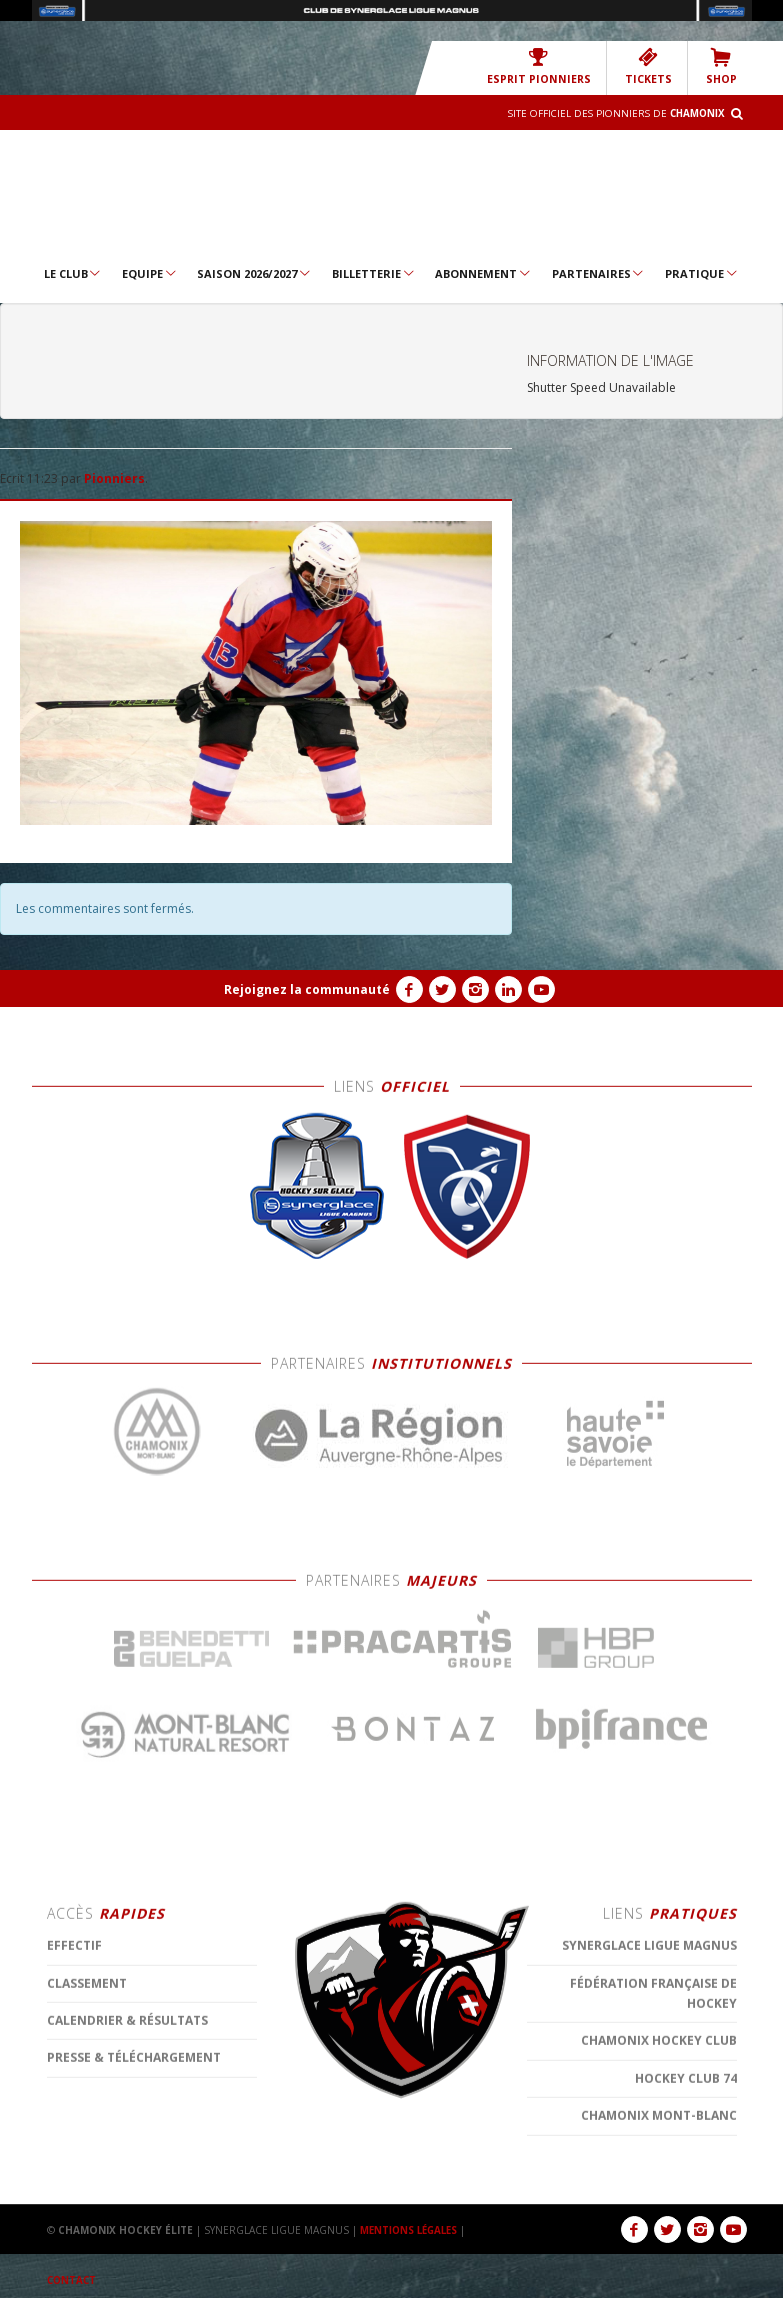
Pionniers (114, 478)
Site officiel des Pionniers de (612, 113)
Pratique (702, 273)
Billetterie (374, 273)
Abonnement (483, 273)
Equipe (150, 273)
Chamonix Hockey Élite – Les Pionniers (391, 195)
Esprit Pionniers (548, 66)
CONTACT (73, 2280)
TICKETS (651, 66)
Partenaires (599, 273)
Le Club (73, 273)
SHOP (722, 66)
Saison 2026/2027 (254, 273)
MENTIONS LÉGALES (412, 2230)
